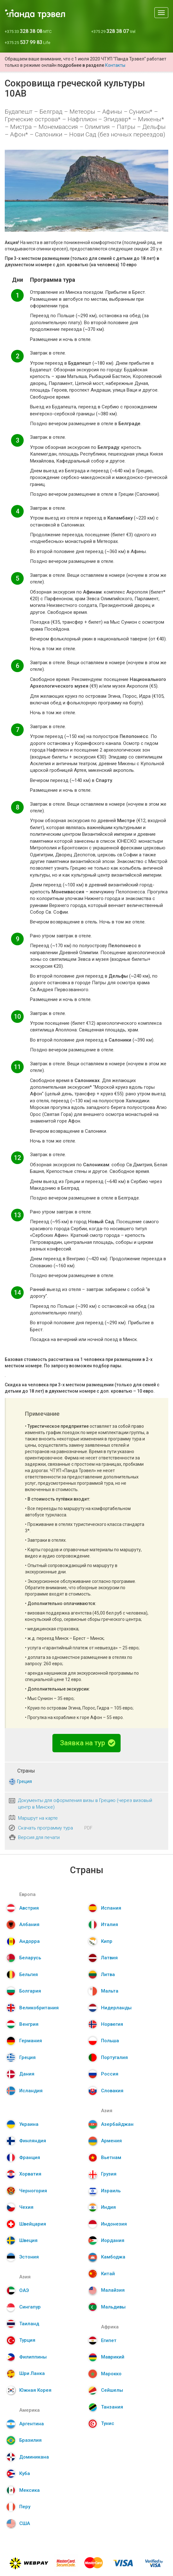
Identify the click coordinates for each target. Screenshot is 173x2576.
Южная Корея (35, 2390)
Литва (108, 1974)
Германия (30, 2041)
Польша (110, 2041)
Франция (29, 2157)
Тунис (107, 2423)
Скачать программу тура (45, 1828)
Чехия (26, 2207)
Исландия (31, 2091)
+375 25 (27, 42)
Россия (109, 2074)
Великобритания (39, 2008)
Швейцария (32, 2224)
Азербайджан (117, 2124)
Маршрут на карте (38, 1818)
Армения (111, 2141)
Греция (24, 1781)
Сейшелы (112, 2390)
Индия (108, 2207)
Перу (24, 2507)
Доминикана (34, 2457)
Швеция (28, 2240)
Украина (29, 2124)
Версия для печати (39, 1837)
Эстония (29, 2257)
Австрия (29, 1908)
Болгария (30, 1991)
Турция (27, 2340)
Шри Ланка (32, 2373)
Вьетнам (111, 2157)
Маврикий (112, 2357)
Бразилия (30, 2440)
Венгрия (29, 2024)
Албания (29, 1924)
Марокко (111, 2374)
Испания (111, 1908)
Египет (108, 2340)
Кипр (106, 1941)
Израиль (111, 2191)
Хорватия (30, 2174)
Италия (109, 1924)
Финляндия (32, 2141)
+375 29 (113, 31)
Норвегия (112, 2024)
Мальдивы (113, 2307)
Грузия (108, 2174)
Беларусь (30, 1958)
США (24, 2523)
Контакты (115, 65)
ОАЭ (24, 2290)
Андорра (29, 1941)
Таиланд (29, 2324)
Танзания (112, 2407)
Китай (108, 2274)
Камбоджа (113, 2257)
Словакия (112, 2091)
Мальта (109, 1991)
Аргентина (31, 2424)
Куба (24, 2473)
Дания (26, 2074)
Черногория (33, 2191)
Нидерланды (116, 2008)
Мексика (29, 2490)
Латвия (109, 1958)
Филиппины (33, 2357)
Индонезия (114, 2224)
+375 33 (28, 31)
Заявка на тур (87, 1743)
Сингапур (30, 2307)
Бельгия (28, 1974)
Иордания (112, 2240)
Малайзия (113, 2290)
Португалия (114, 2057)
